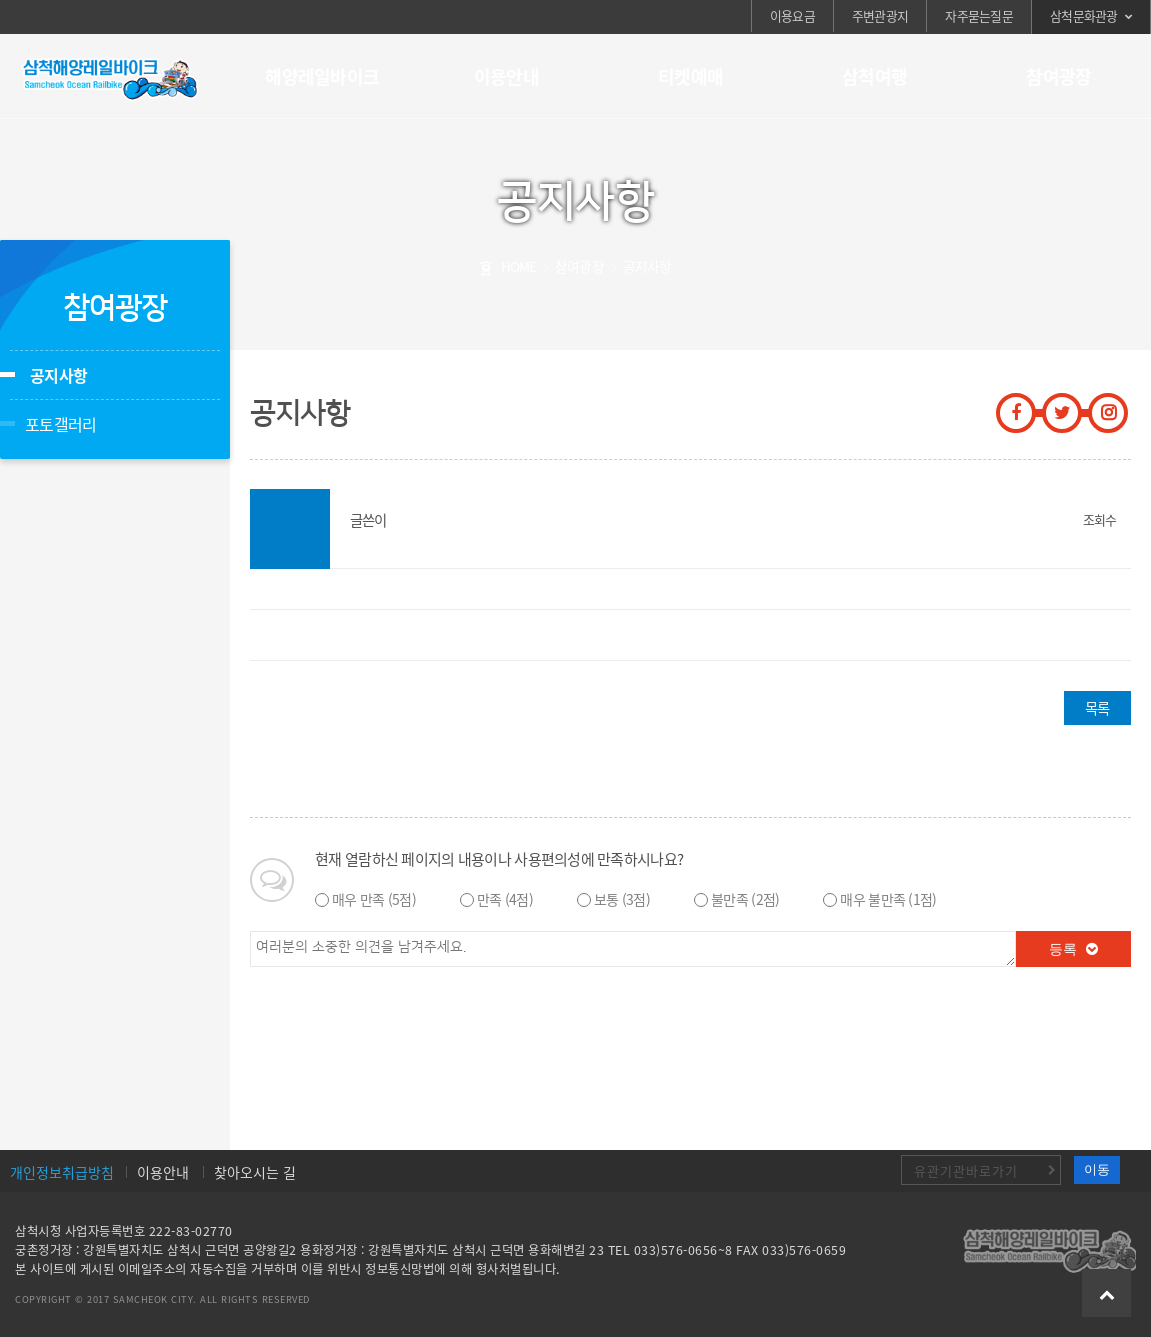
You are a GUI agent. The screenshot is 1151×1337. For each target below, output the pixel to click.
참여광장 (1058, 76)
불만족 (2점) (745, 899)
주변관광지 (880, 15)
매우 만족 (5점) (374, 899)
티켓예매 (690, 76)
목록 (1097, 708)
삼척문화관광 (1084, 15)
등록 (1073, 949)
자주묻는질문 (979, 15)
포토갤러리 (60, 424)
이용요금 (792, 15)
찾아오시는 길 (255, 1172)
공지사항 (58, 375)
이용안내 (506, 76)
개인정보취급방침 (62, 1172)
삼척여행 (874, 76)
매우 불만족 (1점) (888, 899)
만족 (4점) (505, 899)
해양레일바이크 (322, 76)
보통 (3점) (622, 899)
